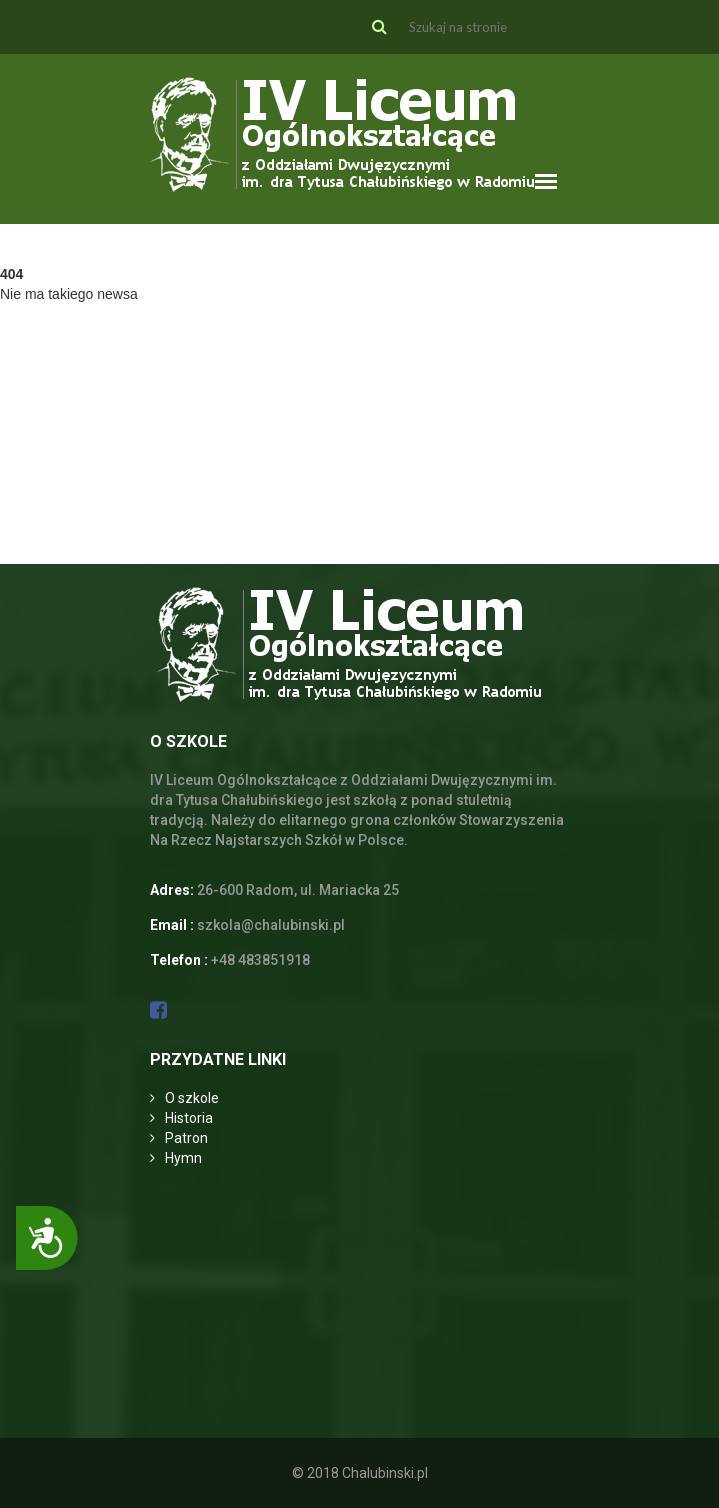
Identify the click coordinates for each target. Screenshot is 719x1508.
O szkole (192, 1098)
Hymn (183, 1158)
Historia (189, 1118)
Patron (186, 1138)
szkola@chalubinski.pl (271, 925)
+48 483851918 (260, 960)
